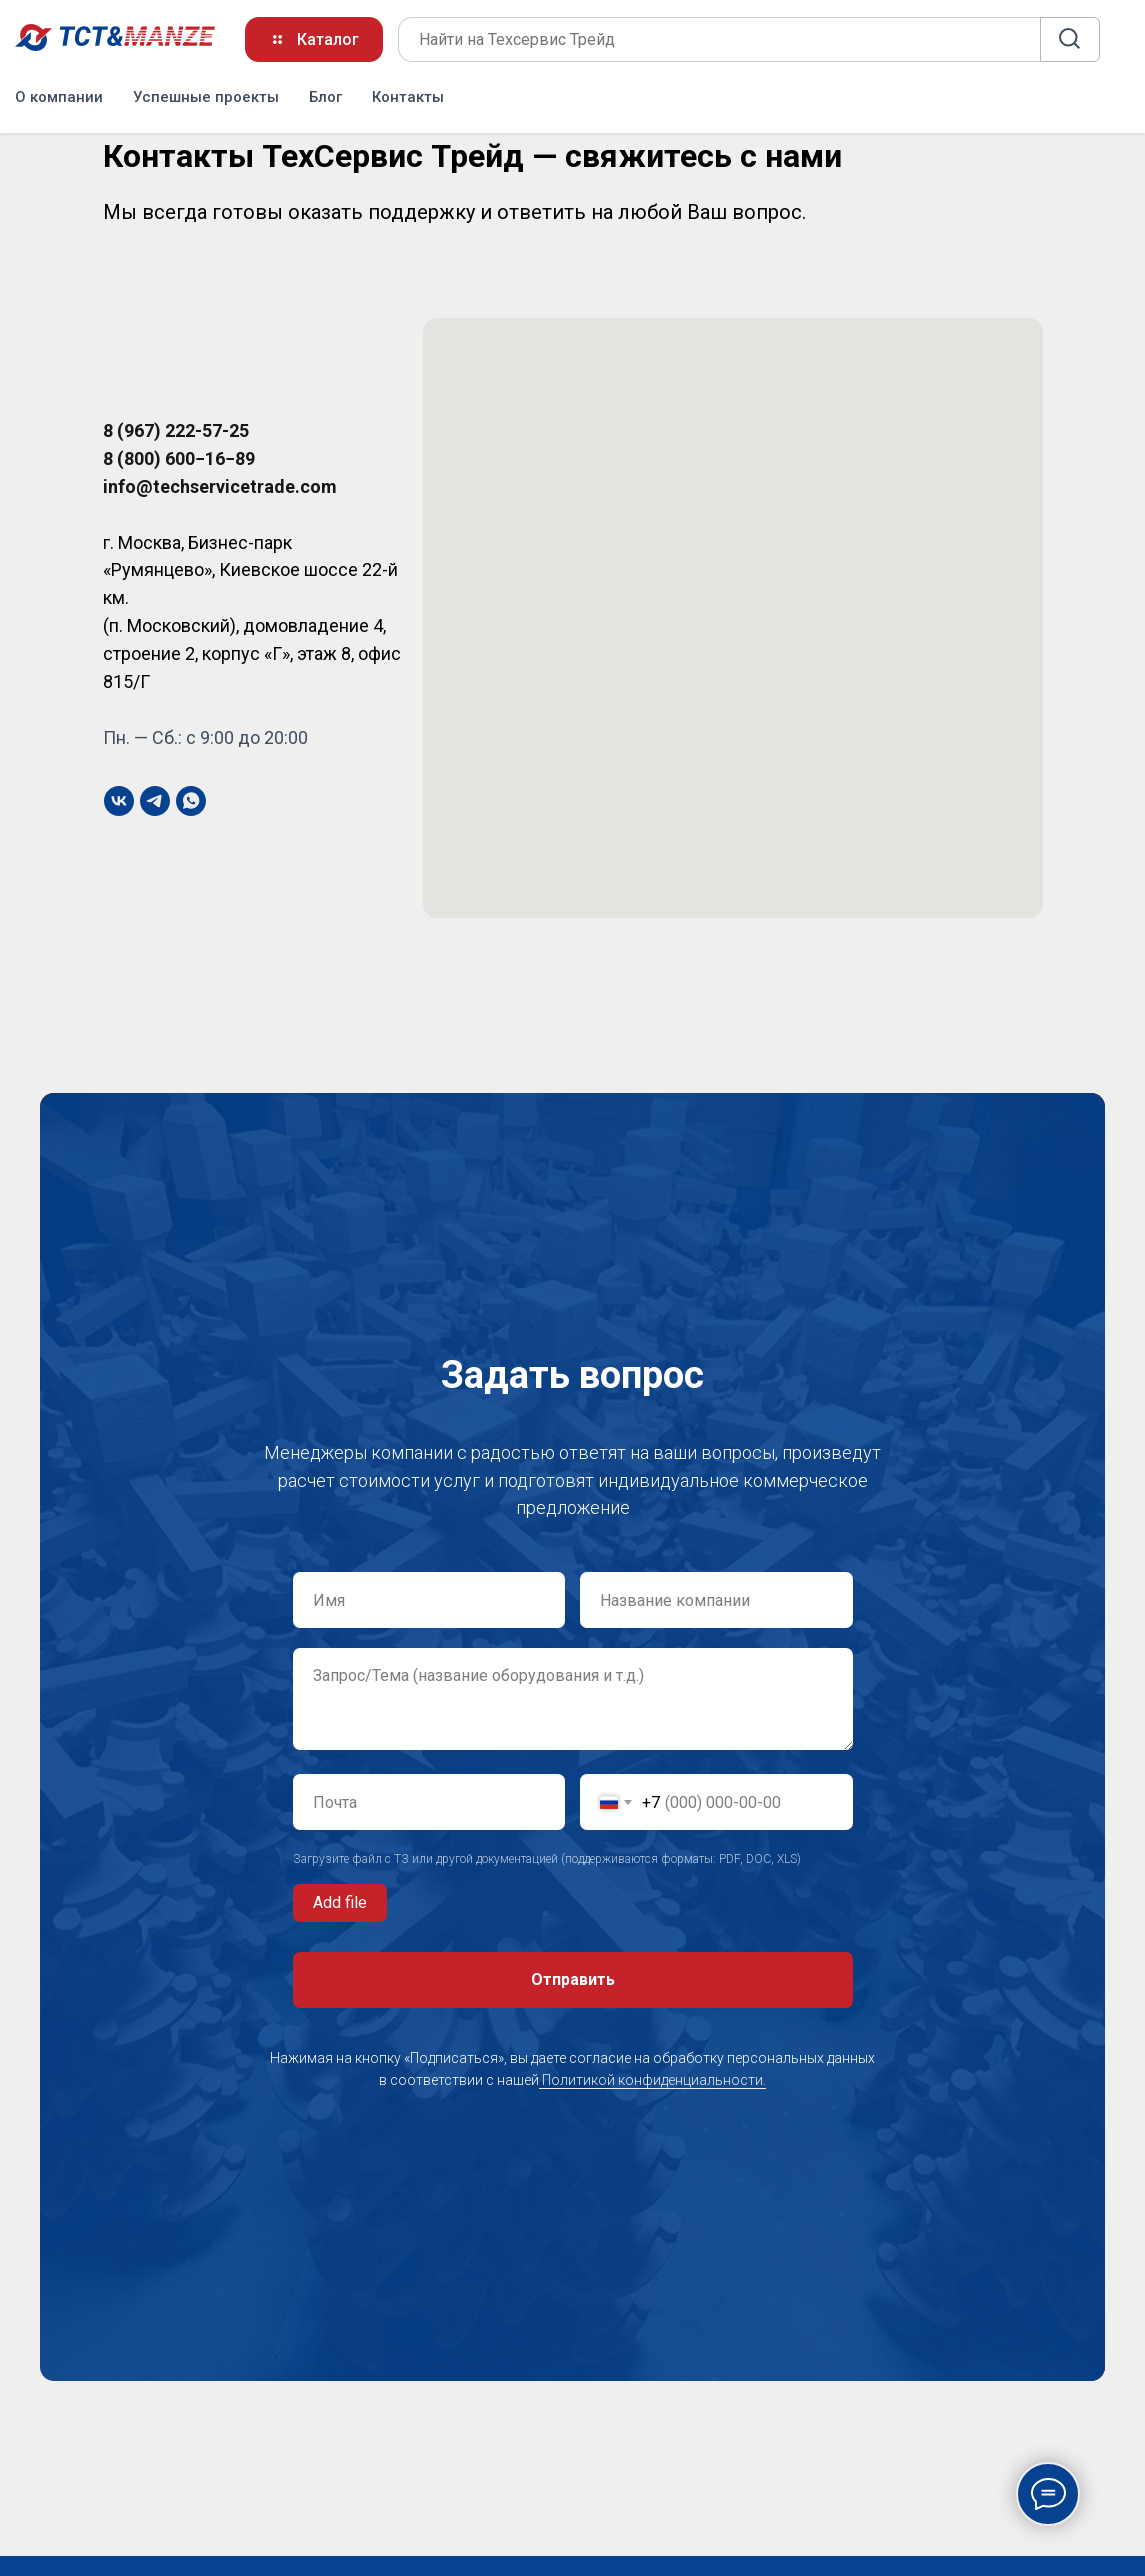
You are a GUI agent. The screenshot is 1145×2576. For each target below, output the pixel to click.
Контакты (408, 95)
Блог (325, 95)
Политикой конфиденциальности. (652, 2080)
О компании (59, 95)
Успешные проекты (206, 95)
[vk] (119, 801)
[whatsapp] (191, 801)
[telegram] (155, 801)
